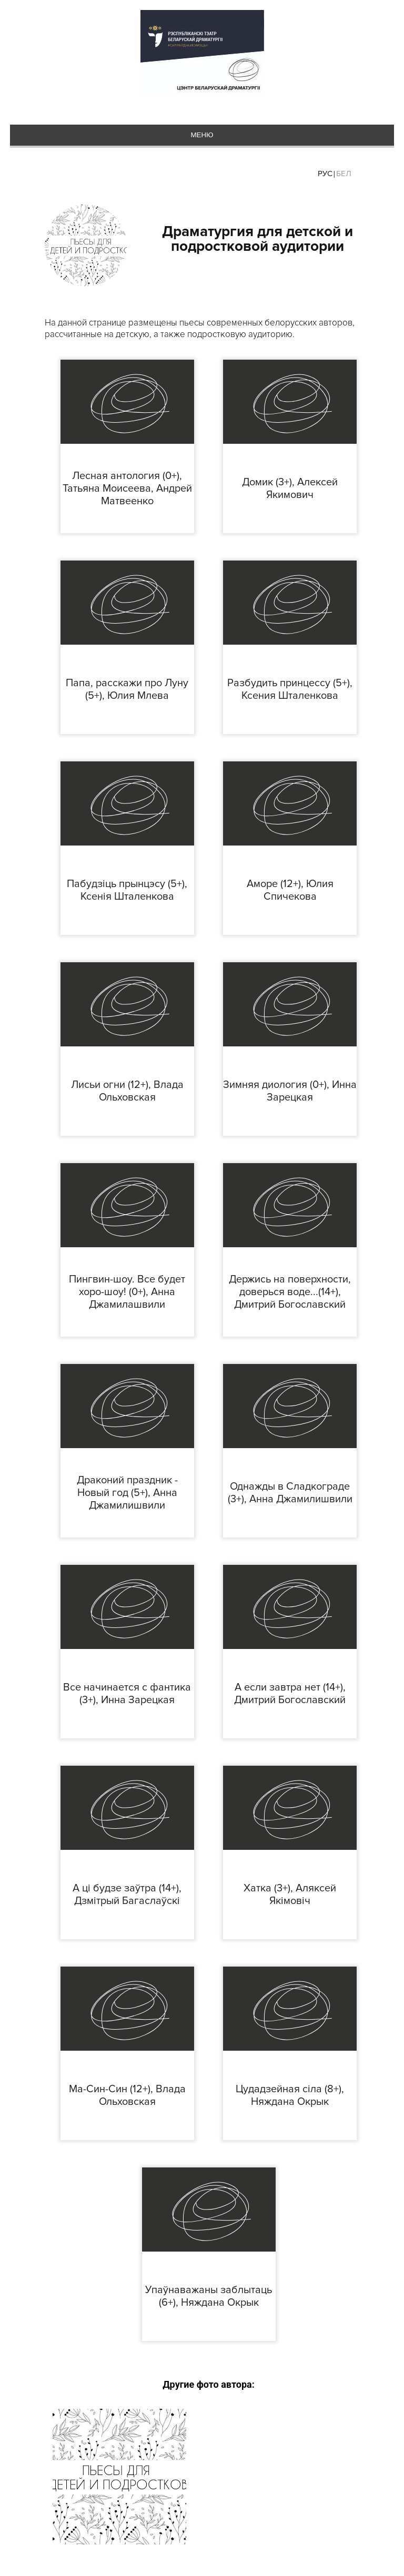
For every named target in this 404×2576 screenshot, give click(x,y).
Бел (343, 173)
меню (201, 135)
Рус (325, 173)
